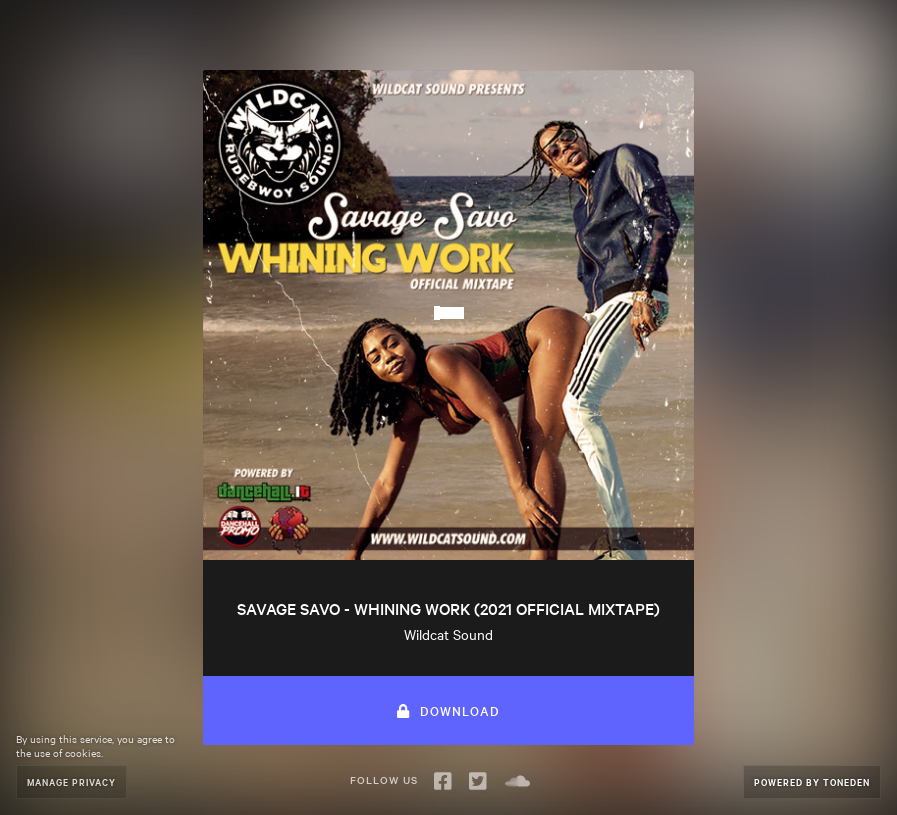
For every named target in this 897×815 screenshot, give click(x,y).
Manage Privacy (71, 781)
